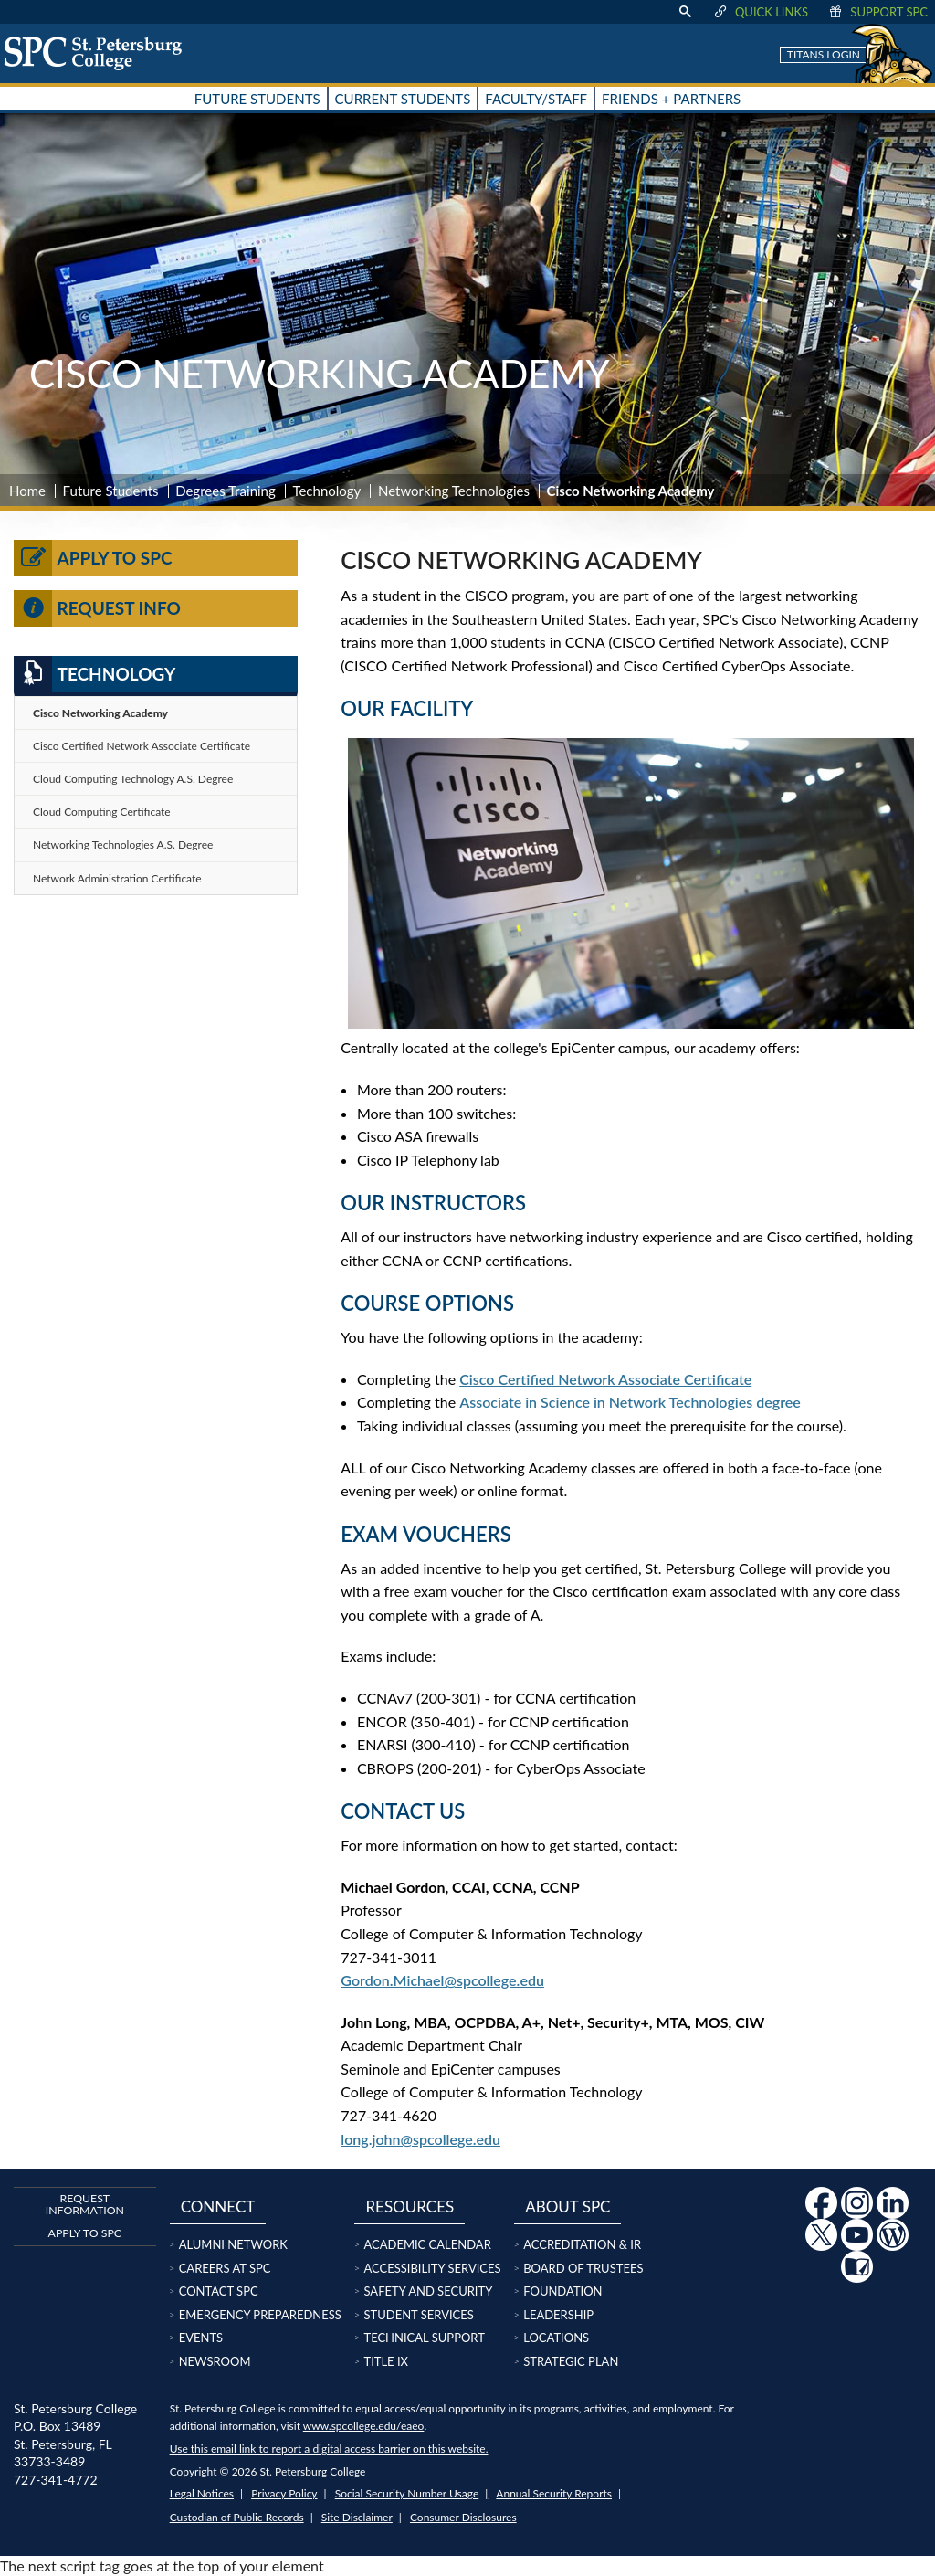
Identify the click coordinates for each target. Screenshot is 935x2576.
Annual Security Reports (554, 2493)
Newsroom (215, 2361)
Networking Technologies (454, 490)
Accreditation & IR (582, 2244)
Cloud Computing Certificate (102, 811)
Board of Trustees (583, 2268)
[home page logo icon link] (99, 53)
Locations (556, 2337)
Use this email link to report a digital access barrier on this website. (329, 2448)
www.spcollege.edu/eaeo (364, 2426)
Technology (326, 490)
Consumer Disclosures (463, 2517)
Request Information (85, 2203)
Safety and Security (427, 2291)
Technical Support (423, 2337)
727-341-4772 (56, 2479)
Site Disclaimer (357, 2517)
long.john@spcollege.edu (420, 2139)
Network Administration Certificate (117, 878)
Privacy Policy (284, 2493)
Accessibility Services (431, 2268)
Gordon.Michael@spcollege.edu (442, 1980)
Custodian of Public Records (237, 2517)
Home (27, 490)
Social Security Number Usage (407, 2493)
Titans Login (823, 54)
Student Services (418, 2314)
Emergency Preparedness (260, 2314)
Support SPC (877, 12)
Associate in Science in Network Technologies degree (630, 1401)
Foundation (562, 2291)
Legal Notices (202, 2493)
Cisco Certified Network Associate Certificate (605, 1379)
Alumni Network (233, 2244)
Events (201, 2337)
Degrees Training (225, 490)
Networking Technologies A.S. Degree (123, 844)
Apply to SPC (93, 558)
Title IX (385, 2361)
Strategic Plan (570, 2361)
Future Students (111, 490)
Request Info (97, 608)
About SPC (567, 2206)
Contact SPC (218, 2291)
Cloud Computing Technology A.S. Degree (133, 779)
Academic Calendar (426, 2244)
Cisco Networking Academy (100, 713)
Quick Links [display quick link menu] (760, 12)
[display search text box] (684, 12)
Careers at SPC (225, 2268)
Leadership (558, 2314)
